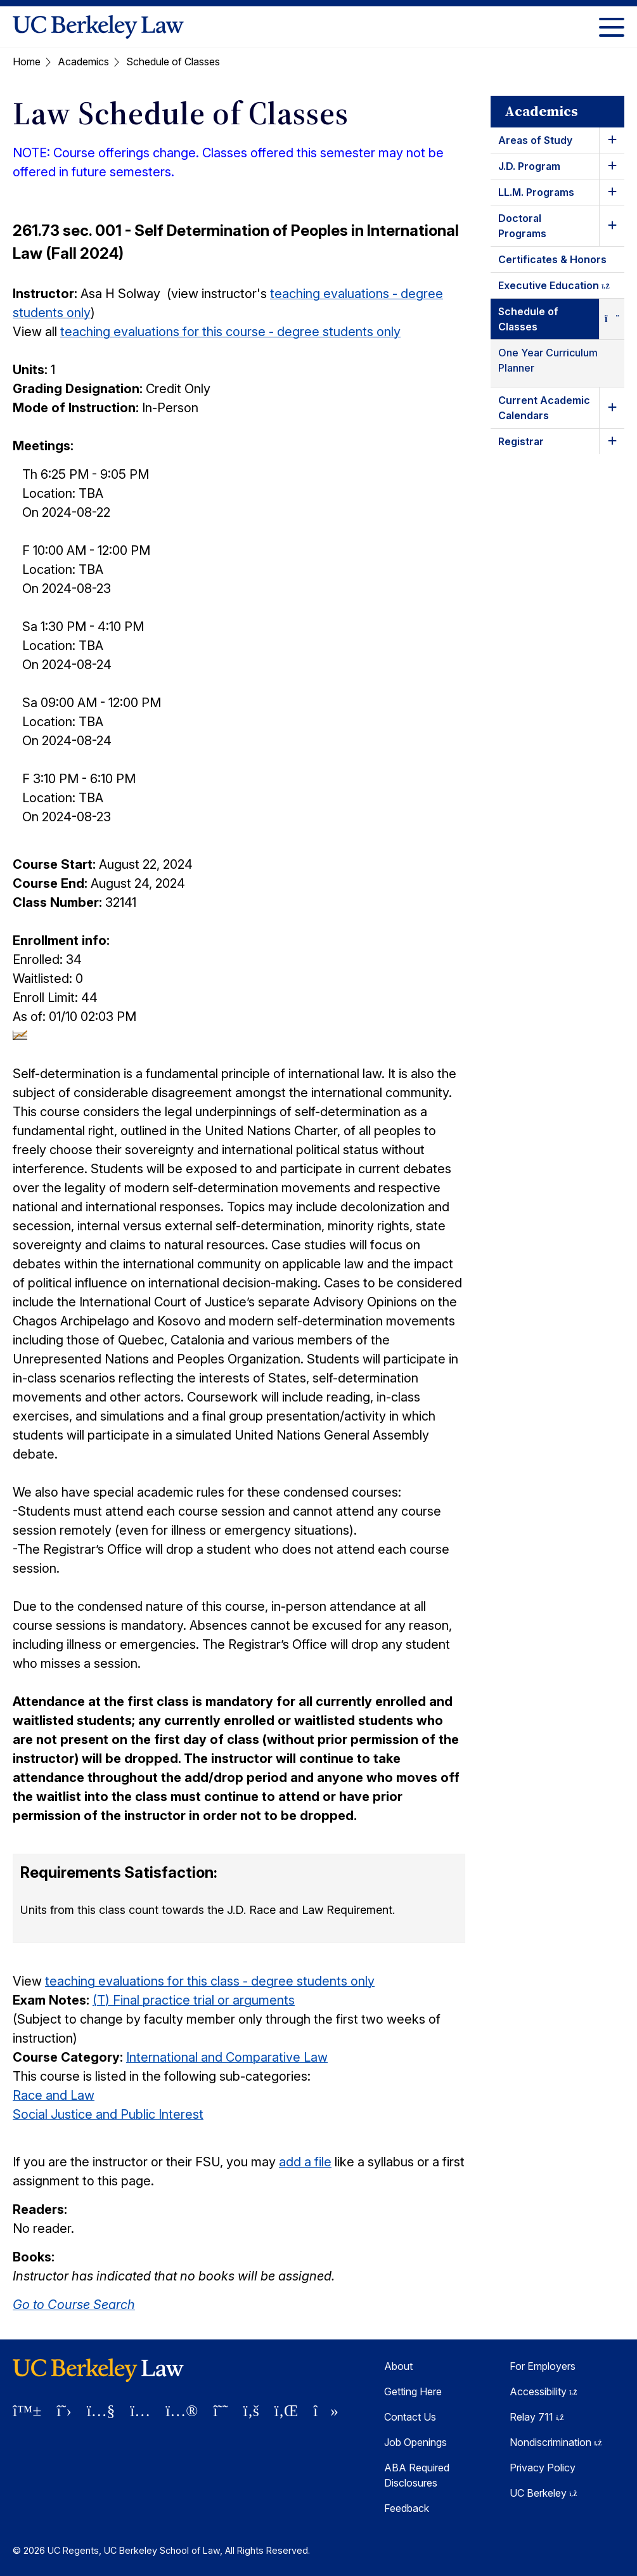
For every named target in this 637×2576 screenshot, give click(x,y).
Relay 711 (537, 2416)
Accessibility (543, 2391)
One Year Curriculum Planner (548, 360)
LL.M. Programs (536, 192)
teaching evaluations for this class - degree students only (210, 1981)
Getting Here (413, 2391)
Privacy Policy (543, 2467)
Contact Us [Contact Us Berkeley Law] (410, 2416)
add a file (305, 2161)
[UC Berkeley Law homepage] (98, 27)
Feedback (406, 2508)
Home (27, 61)
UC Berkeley (543, 2493)
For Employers (543, 2366)
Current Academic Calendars (544, 408)
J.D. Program (529, 166)
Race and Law (53, 2095)
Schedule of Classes (528, 319)
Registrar (521, 441)
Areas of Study (535, 140)
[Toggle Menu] (611, 27)
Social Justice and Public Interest (108, 2114)
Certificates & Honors (552, 259)
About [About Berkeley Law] (398, 2366)
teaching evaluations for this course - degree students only (230, 331)
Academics (83, 61)
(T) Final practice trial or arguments (194, 2000)
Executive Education (561, 287)
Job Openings (415, 2442)
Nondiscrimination (556, 2442)
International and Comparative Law (227, 2057)
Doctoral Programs (522, 226)
